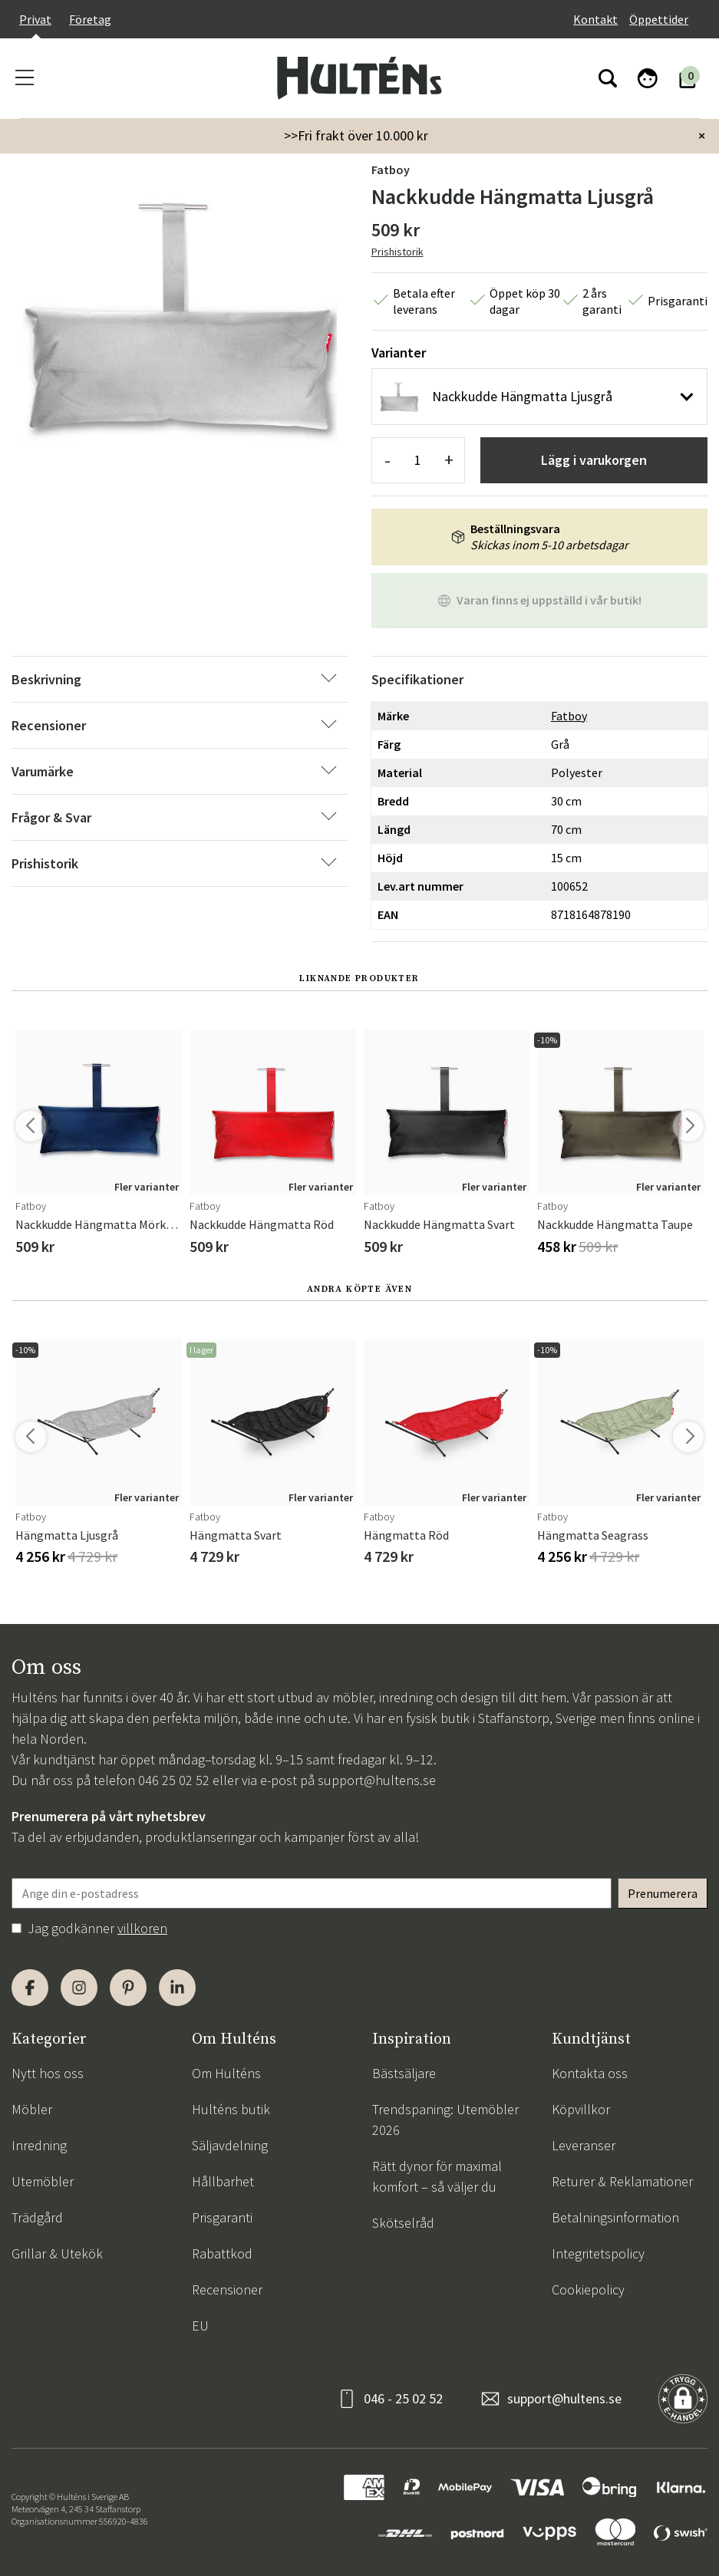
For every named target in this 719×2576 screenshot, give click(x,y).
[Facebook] (30, 1987)
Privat (35, 19)
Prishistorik (397, 252)
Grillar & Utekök (57, 2253)
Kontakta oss (590, 2073)
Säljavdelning (230, 2145)
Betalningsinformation (615, 2217)
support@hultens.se (377, 1780)
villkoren (142, 1928)
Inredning (39, 2145)
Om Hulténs (226, 2073)
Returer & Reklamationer (622, 2181)
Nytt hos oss (48, 2073)
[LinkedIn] (177, 1987)
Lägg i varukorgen (594, 460)
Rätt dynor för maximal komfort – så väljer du (437, 2176)
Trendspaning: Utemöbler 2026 (445, 2119)
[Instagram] (79, 1987)
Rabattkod (222, 2253)
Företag (90, 19)
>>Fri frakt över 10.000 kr (356, 135)
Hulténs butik (231, 2109)
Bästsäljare (404, 2073)
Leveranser (583, 2145)
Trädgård (37, 2217)
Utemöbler (43, 2181)
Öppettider (658, 19)
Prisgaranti (222, 2217)
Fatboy (390, 169)
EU (200, 2325)
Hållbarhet (223, 2181)
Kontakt (595, 19)
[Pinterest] (128, 1987)
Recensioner (227, 2289)
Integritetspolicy (598, 2253)
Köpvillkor (581, 2109)
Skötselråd (403, 2223)
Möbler (32, 2109)
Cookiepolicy (588, 2289)
